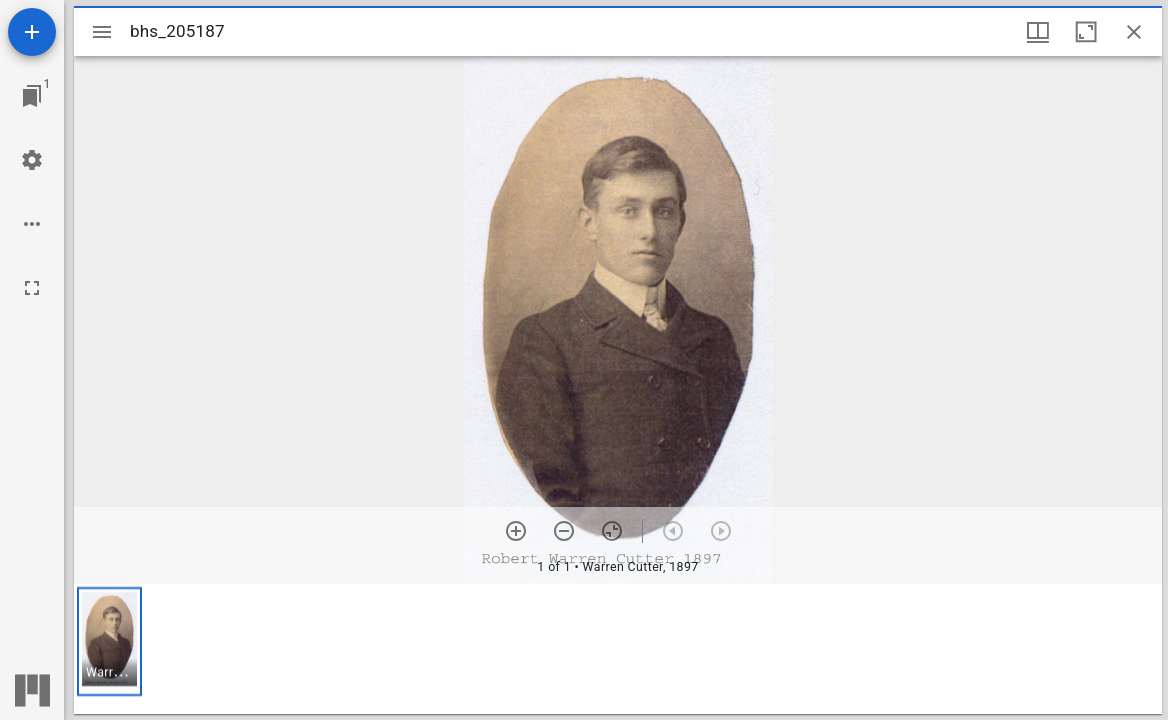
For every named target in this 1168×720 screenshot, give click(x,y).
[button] (109, 641)
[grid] (618, 649)
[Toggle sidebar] (102, 32)
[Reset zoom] (612, 531)
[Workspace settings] (32, 160)
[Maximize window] (1086, 32)
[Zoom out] (564, 531)
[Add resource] (32, 32)
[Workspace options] (32, 224)
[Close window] (1134, 32)
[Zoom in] (516, 531)
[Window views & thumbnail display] (1038, 32)
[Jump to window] (32, 96)
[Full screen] (32, 288)
